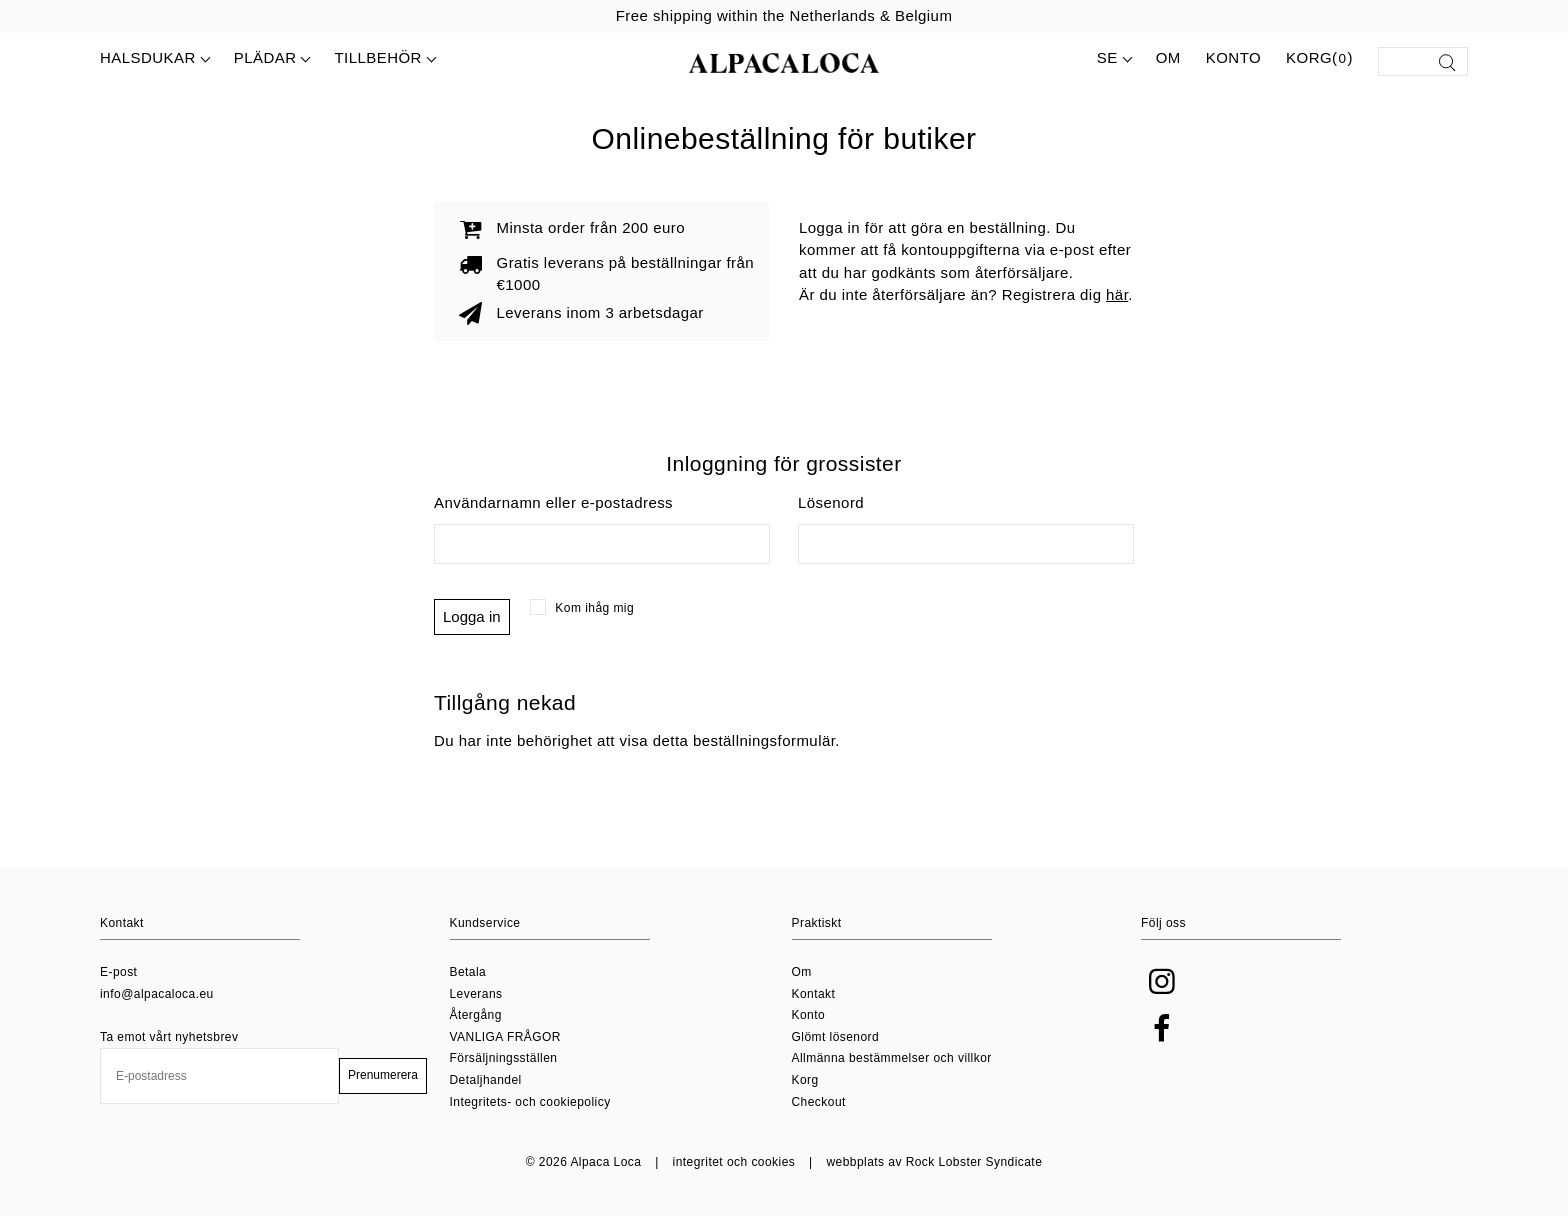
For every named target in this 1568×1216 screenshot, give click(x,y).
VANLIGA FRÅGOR (505, 1037)
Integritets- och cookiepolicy (530, 1102)
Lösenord (831, 502)
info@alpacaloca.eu (157, 994)
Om (1168, 57)
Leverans (476, 994)
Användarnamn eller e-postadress (553, 502)
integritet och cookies (734, 1162)
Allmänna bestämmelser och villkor (892, 1058)
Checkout (819, 1102)
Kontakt (814, 994)
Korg (805, 1080)
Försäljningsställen (504, 1058)
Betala (468, 972)
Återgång (476, 1015)
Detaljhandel (486, 1080)
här (1117, 294)
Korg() (1319, 59)
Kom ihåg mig (582, 608)
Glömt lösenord (836, 1037)
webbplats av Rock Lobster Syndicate (934, 1162)
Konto (1233, 57)
